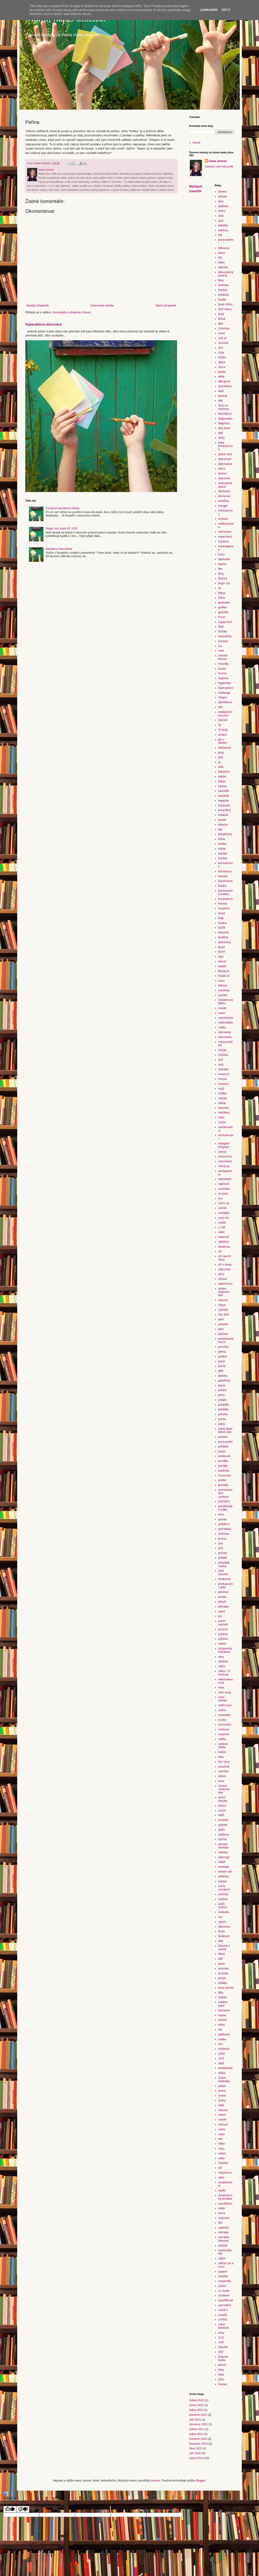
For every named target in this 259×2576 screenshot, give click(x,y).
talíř (220, 1958)
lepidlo (222, 966)
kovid (221, 913)
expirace (223, 541)
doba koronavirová (225, 446)
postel (222, 1451)
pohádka (223, 1404)
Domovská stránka (102, 305)
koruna (222, 903)
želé (220, 2351)
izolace (222, 734)
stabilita (223, 1852)
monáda (223, 1069)
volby (221, 2158)
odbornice (224, 1269)
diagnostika (225, 418)
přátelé (222, 1557)
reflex (221, 1666)
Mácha (222, 985)
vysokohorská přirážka (225, 2197)
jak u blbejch (222, 741)
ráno (221, 1656)
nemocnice (225, 1156)
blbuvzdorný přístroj (226, 273)
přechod (223, 1592)
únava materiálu (224, 2079)
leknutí (222, 961)
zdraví (222, 2286)
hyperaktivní (225, 687)
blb (220, 257)
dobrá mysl (225, 454)
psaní (221, 1611)
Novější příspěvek (37, 305)
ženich (222, 2364)
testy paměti (225, 1987)
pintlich (222, 1356)
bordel (222, 299)
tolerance (224, 2010)
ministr (222, 1050)
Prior (221, 1514)
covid (221, 333)
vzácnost (223, 2218)
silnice (222, 1776)
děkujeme (224, 381)
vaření (222, 2114)
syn (220, 1916)
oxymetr (223, 1309)
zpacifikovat (225, 2300)
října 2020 (195, 2448)
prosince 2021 (198, 2414)
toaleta (222, 1997)
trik (220, 2029)
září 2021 (195, 2419)
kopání (222, 885)
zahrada (223, 2232)
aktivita (222, 196)
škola (221, 1931)
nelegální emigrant (224, 1145)
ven (220, 2138)
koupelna (224, 908)
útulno (222, 2090)
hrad (221, 650)
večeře (222, 2119)
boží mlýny (225, 309)
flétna (221, 593)
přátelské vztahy (224, 1564)
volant (222, 2153)
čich (220, 347)
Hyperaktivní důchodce (43, 324)
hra (220, 646)
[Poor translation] (22, 2509)
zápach (222, 2271)
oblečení (223, 1241)
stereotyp (224, 1857)
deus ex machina (223, 407)
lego (220, 956)
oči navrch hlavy (224, 1258)
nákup (222, 1103)
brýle (221, 314)
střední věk (225, 1871)
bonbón (223, 290)
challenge (224, 692)
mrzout (222, 1079)
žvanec (222, 2384)
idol (220, 707)
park (221, 1329)
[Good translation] (9, 2509)
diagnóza (224, 423)
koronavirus (225, 898)
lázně (221, 951)
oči (220, 1251)
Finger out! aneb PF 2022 (62, 528)
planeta (222, 1375)
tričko (221, 2024)
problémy (224, 1524)
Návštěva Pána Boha (59, 548)
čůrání (222, 357)
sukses (222, 1881)
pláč (220, 1370)
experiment (225, 536)
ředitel (222, 1752)
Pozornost (224, 1475)
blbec (221, 262)
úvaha (222, 2095)
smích (222, 1810)
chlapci (222, 697)
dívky (221, 437)
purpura (223, 1629)
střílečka (223, 1876)
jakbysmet (224, 747)
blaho (221, 253)
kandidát (223, 795)
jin (219, 762)
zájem (222, 2258)
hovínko (223, 641)
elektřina (223, 501)
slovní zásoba (222, 1799)
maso (221, 1013)
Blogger (200, 2480)
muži (221, 1088)
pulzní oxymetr (223, 1622)
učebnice (223, 2048)
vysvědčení (225, 2203)
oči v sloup (224, 1264)
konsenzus (225, 871)
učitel (221, 2053)
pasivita (223, 1333)
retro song (224, 1692)
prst (220, 1543)
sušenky (223, 1894)
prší (220, 1548)
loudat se (224, 975)
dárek (221, 362)
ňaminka (223, 1107)
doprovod (224, 478)
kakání (222, 776)
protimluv (224, 1533)
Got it (226, 10)
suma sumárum (224, 1887)
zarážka (223, 2276)
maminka (224, 990)
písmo (222, 1366)
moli (220, 1064)
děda (221, 376)
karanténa (224, 810)
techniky (223, 1973)
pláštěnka (224, 1380)
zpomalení (224, 2305)
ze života (223, 2290)
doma (221, 468)
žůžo (221, 2379)
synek (222, 1921)
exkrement (224, 531)
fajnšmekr (224, 559)
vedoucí (223, 2124)
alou (220, 201)
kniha (221, 839)
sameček (223, 1766)
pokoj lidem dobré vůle (225, 1430)
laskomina (224, 942)
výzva (221, 2213)
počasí (222, 1390)
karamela (224, 805)
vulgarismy (225, 2172)
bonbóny (223, 294)
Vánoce (223, 2110)
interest (222, 720)
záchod (222, 2245)
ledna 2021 (196, 2434)
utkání (222, 2086)
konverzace (225, 880)
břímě (221, 318)
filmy (221, 573)
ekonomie (224, 496)
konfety (222, 858)
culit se (222, 338)
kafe (220, 766)
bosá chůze (225, 304)
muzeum (223, 1083)
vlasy (221, 2148)
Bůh (220, 323)
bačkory (223, 230)
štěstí (221, 1954)
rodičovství (225, 1705)
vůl (220, 2167)
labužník (223, 932)
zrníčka (222, 2319)
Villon (221, 2143)
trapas (222, 2015)
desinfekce (225, 386)
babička (223, 225)
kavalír (222, 819)
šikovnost (224, 1926)
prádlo (222, 1480)
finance (222, 578)
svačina (223, 1899)
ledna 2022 (196, 2410)
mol (220, 1059)
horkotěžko (225, 636)
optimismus (225, 1283)
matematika (225, 1022)
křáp (221, 918)
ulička (221, 2072)
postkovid (224, 1456)
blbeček (223, 267)
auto (221, 215)
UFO (221, 2058)
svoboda (223, 1912)
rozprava (223, 1734)
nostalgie (223, 1212)
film (220, 569)
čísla (221, 352)
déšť (221, 391)
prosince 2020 (198, 2438)
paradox (223, 1324)
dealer (222, 371)
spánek (222, 1824)
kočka (222, 848)
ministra (223, 1054)
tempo (222, 1978)
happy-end (224, 622)
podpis (222, 1399)
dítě (220, 433)
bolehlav (223, 285)
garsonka (224, 602)
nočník (222, 1208)
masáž (222, 1008)
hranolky (223, 663)
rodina (222, 1710)
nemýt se (224, 1166)
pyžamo (223, 1638)
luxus (221, 980)
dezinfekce (225, 413)
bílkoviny (223, 248)
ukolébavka (225, 2068)
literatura (223, 971)
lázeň (221, 947)
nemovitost (225, 1161)
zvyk (221, 2342)
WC (220, 2222)
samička (223, 1771)
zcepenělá (224, 2281)
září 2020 (195, 2453)
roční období (222, 1699)
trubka (222, 2039)
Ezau (221, 554)
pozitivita (223, 1470)
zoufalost (223, 2295)
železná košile (223, 2358)
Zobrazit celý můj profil (219, 166)
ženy (221, 2369)
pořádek (223, 1446)
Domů (196, 142)
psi (220, 1616)
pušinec (223, 1634)
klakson (223, 824)
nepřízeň (223, 1184)
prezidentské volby (225, 1508)
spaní (221, 1829)
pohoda (223, 1414)
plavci (221, 1385)
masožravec (225, 1017)
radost (222, 1643)
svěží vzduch (222, 1905)
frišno (221, 597)
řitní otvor (224, 1761)
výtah (221, 2208)
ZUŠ (221, 2337)
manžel (222, 995)
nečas (222, 1122)
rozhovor (223, 1729)
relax (221, 1687)
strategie (223, 1866)
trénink (222, 2019)
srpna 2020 (196, 2458)
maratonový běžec (225, 1001)
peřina (222, 1351)
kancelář (223, 790)
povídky (223, 1465)
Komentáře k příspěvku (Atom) (72, 312)
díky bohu (224, 428)
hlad (220, 626)
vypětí (222, 2190)
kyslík (221, 927)
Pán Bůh (223, 1314)
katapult (223, 815)
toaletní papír (222, 2003)
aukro (221, 210)
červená (223, 343)
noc (220, 1198)
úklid (221, 2063)
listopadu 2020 (198, 2443)
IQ (219, 724)
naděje (222, 1093)
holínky (222, 631)
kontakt (222, 876)
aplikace (223, 206)
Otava (222, 1305)
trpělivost (223, 2034)
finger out (224, 583)
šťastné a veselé (224, 1947)
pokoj (221, 1423)
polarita (222, 1436)
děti (220, 400)
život (221, 2374)
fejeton (222, 564)
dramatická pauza (225, 484)
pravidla (223, 1485)
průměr (222, 1553)
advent (222, 191)
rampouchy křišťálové (225, 1650)
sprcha (222, 1839)
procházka (224, 1528)
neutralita (224, 1188)
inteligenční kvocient (225, 713)
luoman (155, 2480)
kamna (222, 786)
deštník (222, 396)
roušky (222, 1719)
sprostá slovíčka (223, 1845)
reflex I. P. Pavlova (224, 1672)
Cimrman (224, 328)
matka (222, 1027)
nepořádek (224, 1179)
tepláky (222, 1982)
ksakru (222, 923)
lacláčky (223, 937)
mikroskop (224, 1032)
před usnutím (223, 1572)
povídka (223, 1460)
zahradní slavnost (223, 2239)
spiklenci (223, 1834)
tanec (221, 1963)
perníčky (223, 1346)
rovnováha (224, 1724)
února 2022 (196, 2405)
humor (222, 668)
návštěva (223, 1112)
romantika (224, 1715)
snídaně (223, 1820)
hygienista (224, 683)
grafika (222, 607)
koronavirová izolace (225, 892)
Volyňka (223, 2163)
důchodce (224, 491)
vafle (221, 2105)
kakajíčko (224, 771)
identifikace (225, 702)
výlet (221, 2177)
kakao (222, 781)
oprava (222, 1278)
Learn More (209, 10)
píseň (221, 1361)
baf (220, 234)
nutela (222, 1222)
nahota (222, 1098)
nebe (221, 1117)
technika (223, 1968)
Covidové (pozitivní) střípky (63, 508)
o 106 (221, 1227)
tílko (220, 1992)
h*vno (221, 617)
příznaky (223, 1606)
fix (219, 588)
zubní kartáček (223, 2326)
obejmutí (223, 1237)
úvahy (222, 2100)
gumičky (223, 612)
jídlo (220, 757)
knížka (222, 843)
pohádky (223, 1409)
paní (221, 1319)
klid (220, 829)
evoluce (223, 518)
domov (222, 473)
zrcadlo (222, 2314)
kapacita (223, 800)
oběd (221, 1232)
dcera (221, 367)
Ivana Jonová (218, 161)
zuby (221, 2332)
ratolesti (223, 1661)
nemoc (222, 1151)
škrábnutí (224, 1936)
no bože (223, 1193)
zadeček (223, 2227)
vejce (221, 2134)
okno (221, 1274)
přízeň (222, 1601)
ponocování (225, 1441)
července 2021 (198, 2424)
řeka (221, 1756)
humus (222, 673)
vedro (221, 2129)
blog (220, 280)
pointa (222, 1419)
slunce (222, 1805)
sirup (221, 1781)
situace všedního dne (224, 1789)
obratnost (224, 1246)
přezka (222, 1596)
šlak (220, 1941)
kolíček (222, 853)
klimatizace (225, 834)
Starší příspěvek (166, 305)
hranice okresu (222, 657)
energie (223, 505)
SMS (221, 1815)
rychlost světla (223, 1745)
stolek (222, 1861)
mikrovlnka (225, 1037)
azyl (220, 220)
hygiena (223, 678)
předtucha (224, 1579)
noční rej (223, 1203)
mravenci (224, 1074)
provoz (222, 1538)
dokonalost (225, 464)
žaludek (223, 2347)
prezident (224, 1501)
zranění (223, 2310)
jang (220, 752)
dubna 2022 (196, 2400)
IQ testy (223, 729)
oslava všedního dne (224, 1292)
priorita (222, 1519)
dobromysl (224, 459)
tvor (220, 2044)
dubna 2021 (196, 2429)
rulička (222, 1739)
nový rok (223, 1217)
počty (221, 1395)
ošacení (223, 1300)
